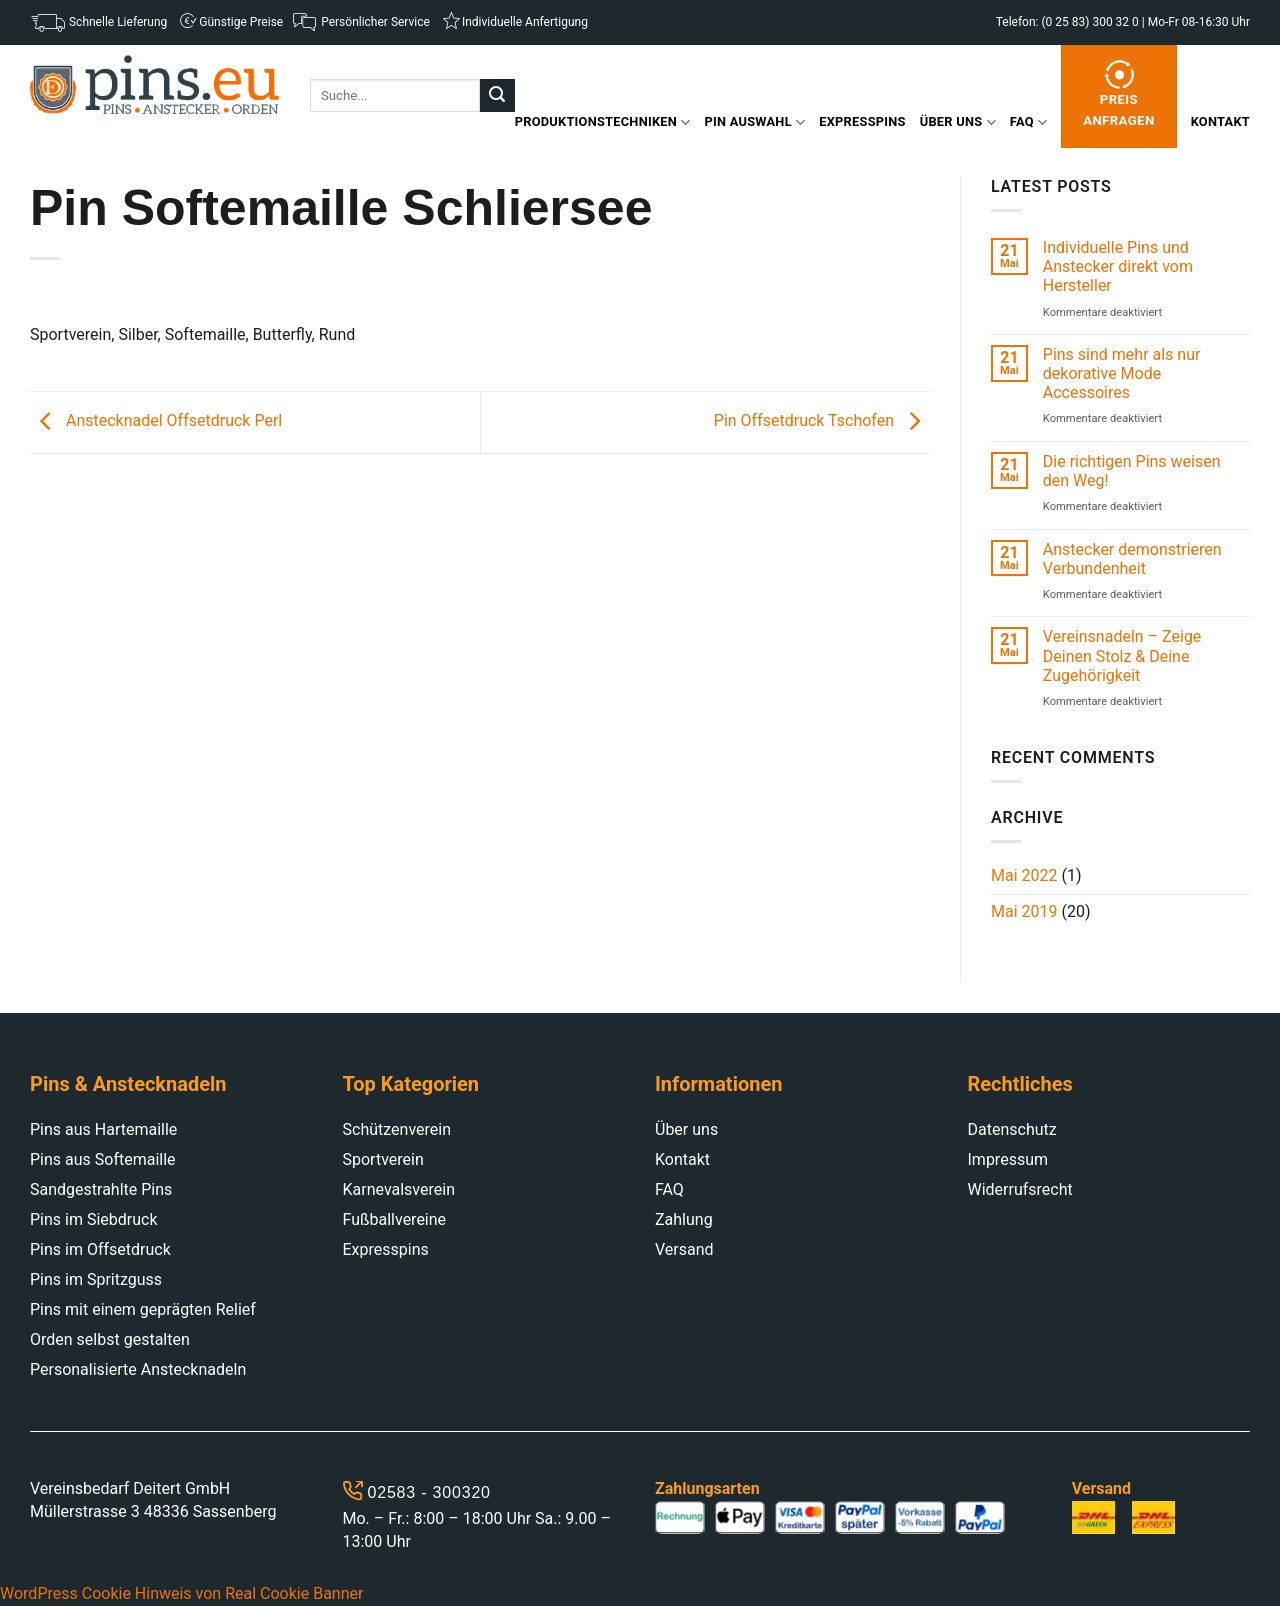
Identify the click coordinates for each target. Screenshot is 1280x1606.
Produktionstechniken (603, 122)
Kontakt (1220, 121)
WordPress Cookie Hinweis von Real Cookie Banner (181, 1593)
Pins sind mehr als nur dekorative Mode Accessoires (1122, 373)
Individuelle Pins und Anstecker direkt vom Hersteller (1118, 266)
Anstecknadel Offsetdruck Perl (156, 421)
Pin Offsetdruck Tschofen (822, 421)
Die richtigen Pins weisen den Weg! (1132, 471)
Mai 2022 (1024, 875)
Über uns (958, 122)
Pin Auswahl (755, 122)
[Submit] (497, 96)
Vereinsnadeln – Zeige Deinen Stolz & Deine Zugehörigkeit (1122, 655)
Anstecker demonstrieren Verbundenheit (1132, 559)
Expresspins (862, 121)
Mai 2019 (1024, 911)
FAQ (1028, 122)
